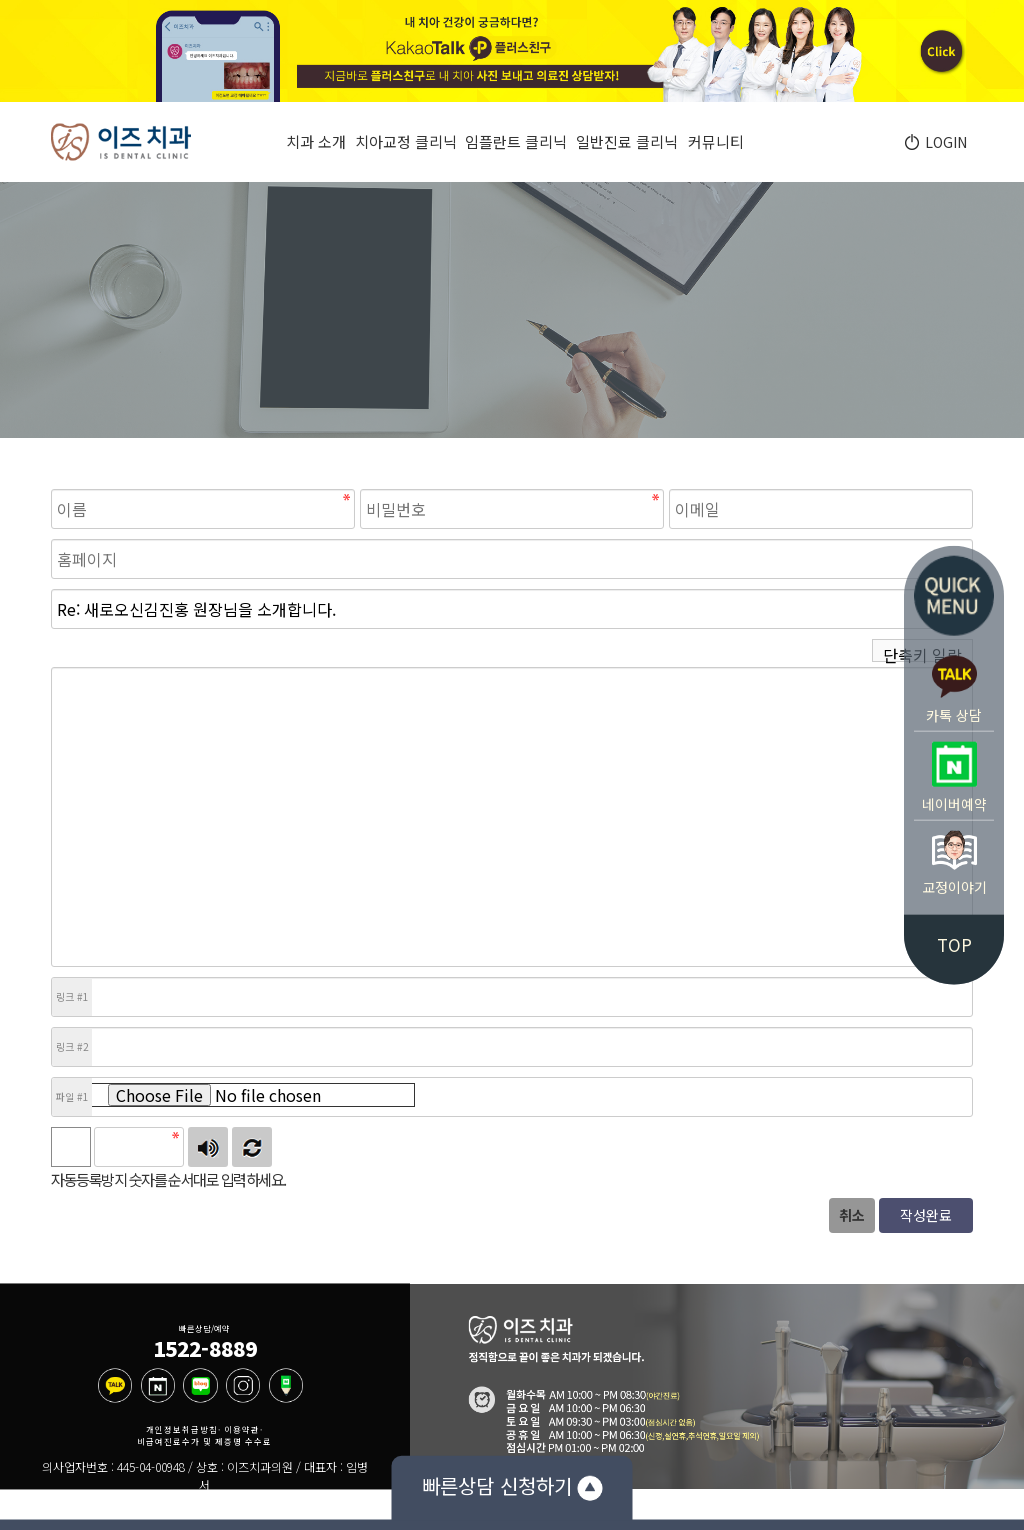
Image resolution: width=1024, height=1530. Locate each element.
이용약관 (242, 1429)
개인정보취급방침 (182, 1429)
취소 (852, 1215)
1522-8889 (205, 1348)
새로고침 (252, 1147)
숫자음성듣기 (208, 1147)
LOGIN (943, 142)
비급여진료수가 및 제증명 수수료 (204, 1442)
